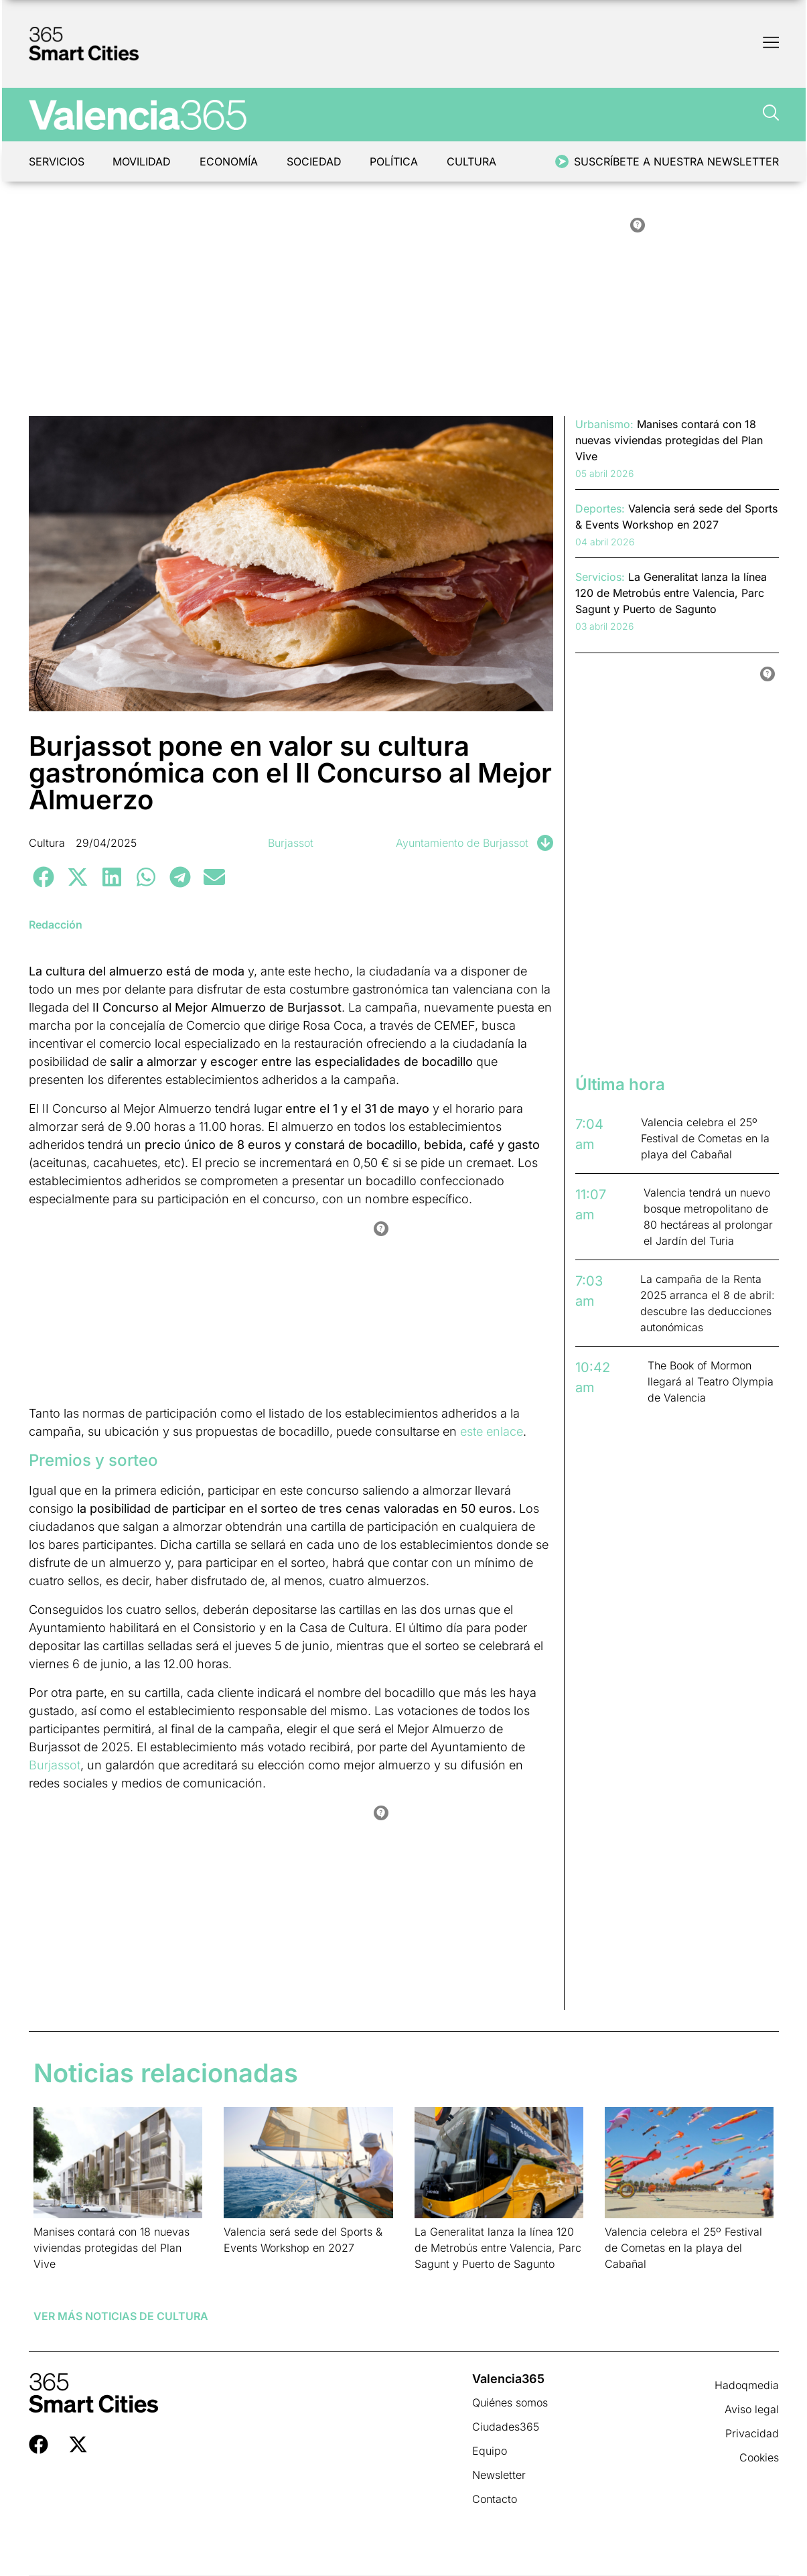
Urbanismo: (604, 424)
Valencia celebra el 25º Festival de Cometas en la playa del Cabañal (683, 2247)
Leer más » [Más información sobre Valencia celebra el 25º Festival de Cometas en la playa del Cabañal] (626, 2281)
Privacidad (752, 2433)
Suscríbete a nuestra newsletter (676, 161)
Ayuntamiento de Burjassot (462, 843)
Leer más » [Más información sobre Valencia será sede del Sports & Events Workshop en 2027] (245, 2265)
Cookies (759, 2457)
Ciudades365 (505, 2426)
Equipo (489, 2450)
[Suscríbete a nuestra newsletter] (562, 161)
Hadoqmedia (747, 2385)
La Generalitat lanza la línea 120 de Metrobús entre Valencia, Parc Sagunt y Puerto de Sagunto (498, 2247)
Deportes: (600, 508)
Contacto (494, 2499)
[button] (44, 877)
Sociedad (316, 161)
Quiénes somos (510, 2402)
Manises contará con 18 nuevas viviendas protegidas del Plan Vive (111, 2247)
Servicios (56, 161)
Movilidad (143, 161)
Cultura (476, 161)
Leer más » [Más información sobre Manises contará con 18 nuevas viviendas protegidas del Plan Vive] (54, 2281)
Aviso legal (752, 2409)
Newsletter (499, 2475)
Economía (231, 161)
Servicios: (600, 577)
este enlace (491, 1431)
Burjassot (290, 843)
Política (398, 161)
